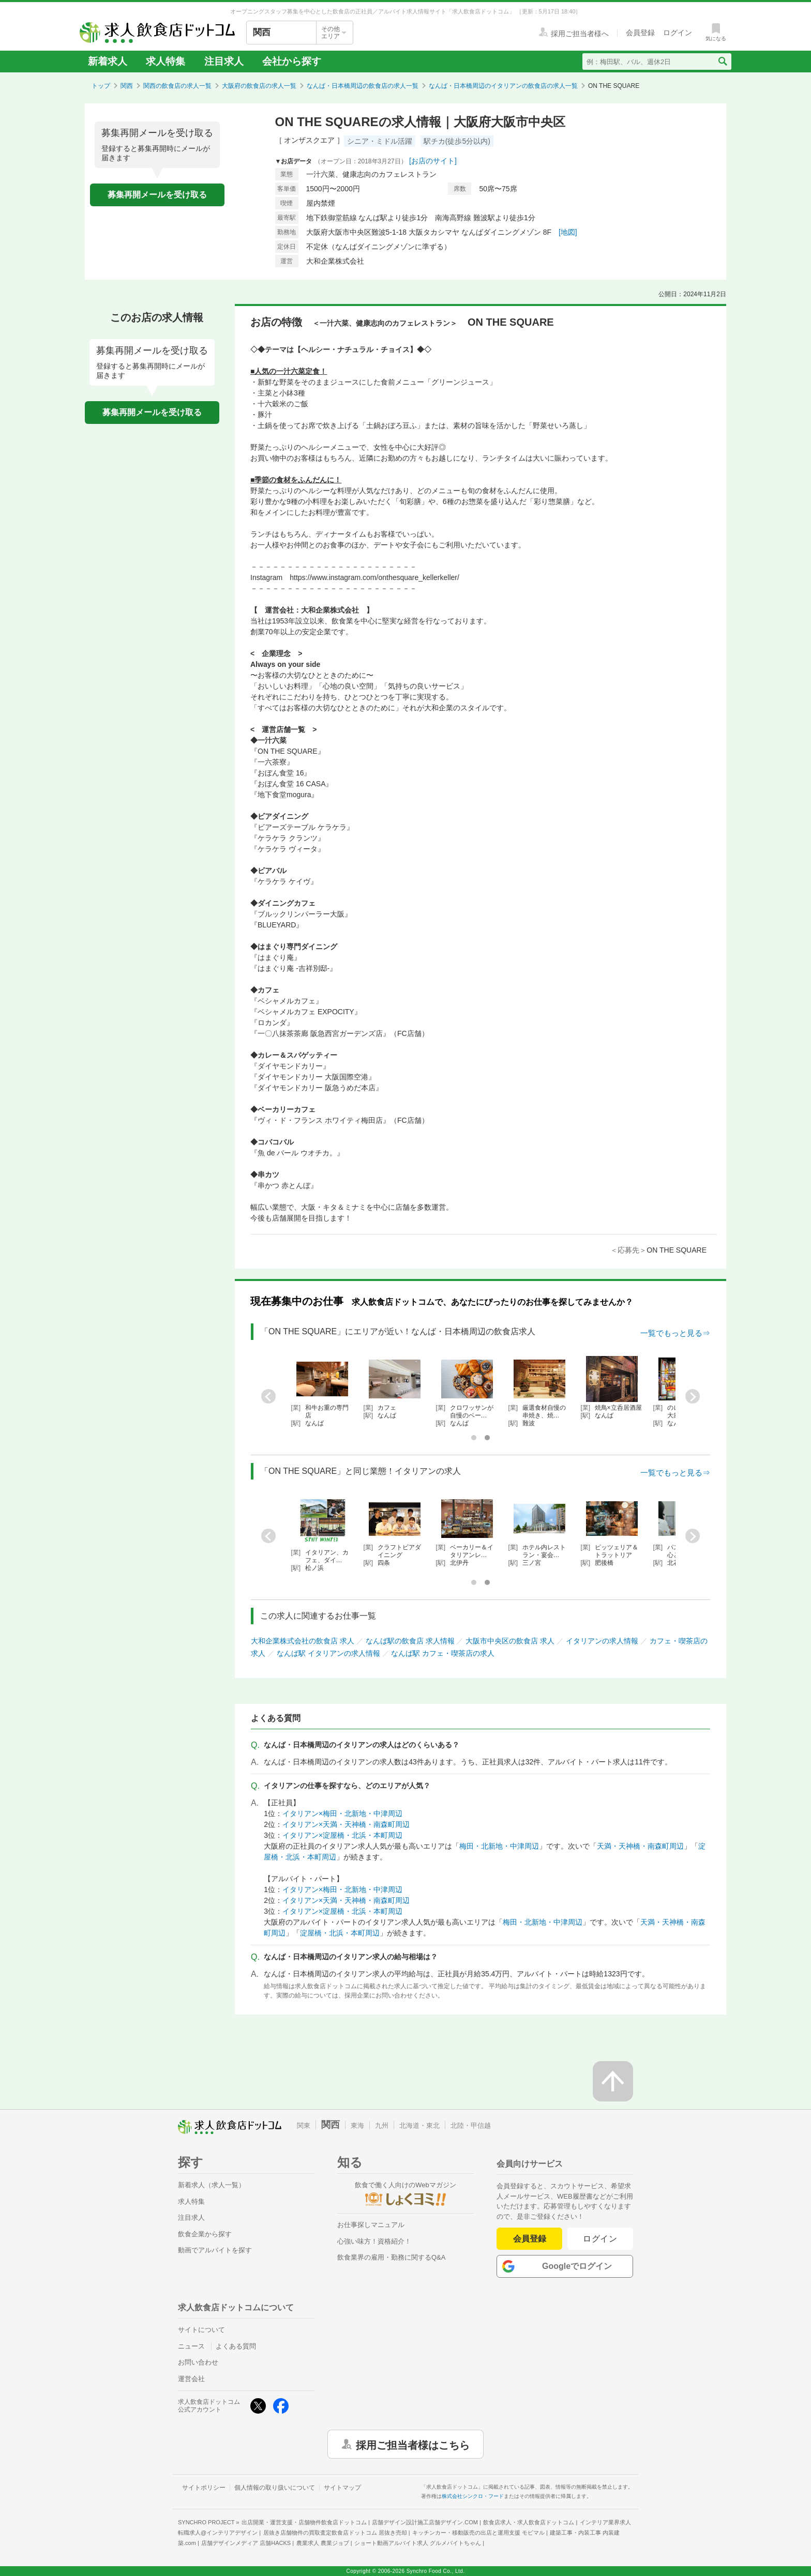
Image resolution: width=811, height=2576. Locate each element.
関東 (303, 2125)
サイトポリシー (204, 2487)
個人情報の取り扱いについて (274, 2487)
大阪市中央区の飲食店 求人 (509, 1641)
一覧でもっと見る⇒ (675, 1333)
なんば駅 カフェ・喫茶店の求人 (442, 1653)
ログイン (600, 2238)
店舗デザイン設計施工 (425, 2522)
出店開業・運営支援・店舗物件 (304, 2522)
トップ (101, 85)
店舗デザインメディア (246, 2543)
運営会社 (191, 2379)
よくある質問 (236, 2346)
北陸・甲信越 (470, 2125)
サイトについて (201, 2330)
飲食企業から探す (205, 2234)
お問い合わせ (198, 2362)
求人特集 (165, 61)
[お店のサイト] (433, 161)
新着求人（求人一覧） (211, 2185)
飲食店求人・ (528, 2522)
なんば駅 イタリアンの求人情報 (328, 1653)
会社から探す (291, 61)
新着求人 (107, 61)
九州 (381, 2125)
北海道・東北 (419, 2125)
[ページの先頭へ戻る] (613, 2081)
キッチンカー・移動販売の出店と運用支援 (478, 2532)
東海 (357, 2125)
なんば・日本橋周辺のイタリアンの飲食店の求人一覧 (503, 85)
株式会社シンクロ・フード (473, 2496)
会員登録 (529, 2238)
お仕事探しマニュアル (370, 2225)
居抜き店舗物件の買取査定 (335, 2532)
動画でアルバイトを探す (215, 2250)
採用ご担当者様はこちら (413, 2444)
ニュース (191, 2346)
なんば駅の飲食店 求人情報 (410, 1641)
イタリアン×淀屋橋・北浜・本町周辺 (342, 1835)
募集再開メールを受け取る (157, 194)
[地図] (568, 232)
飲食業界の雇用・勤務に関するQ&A (391, 2257)
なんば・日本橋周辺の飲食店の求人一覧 (362, 85)
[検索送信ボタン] (722, 61)
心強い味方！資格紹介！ (374, 2241)
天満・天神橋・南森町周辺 (640, 1846)
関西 (127, 85)
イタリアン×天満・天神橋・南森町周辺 (346, 1824)
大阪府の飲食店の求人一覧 (259, 85)
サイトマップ (342, 2487)
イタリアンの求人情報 (602, 1641)
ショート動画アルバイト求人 (417, 2543)
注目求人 (224, 61)
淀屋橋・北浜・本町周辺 (340, 1933)
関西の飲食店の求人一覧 (177, 85)
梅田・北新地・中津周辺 (499, 1846)
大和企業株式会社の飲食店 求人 (302, 1641)
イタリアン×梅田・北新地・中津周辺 (342, 1813)
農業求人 (322, 2543)
